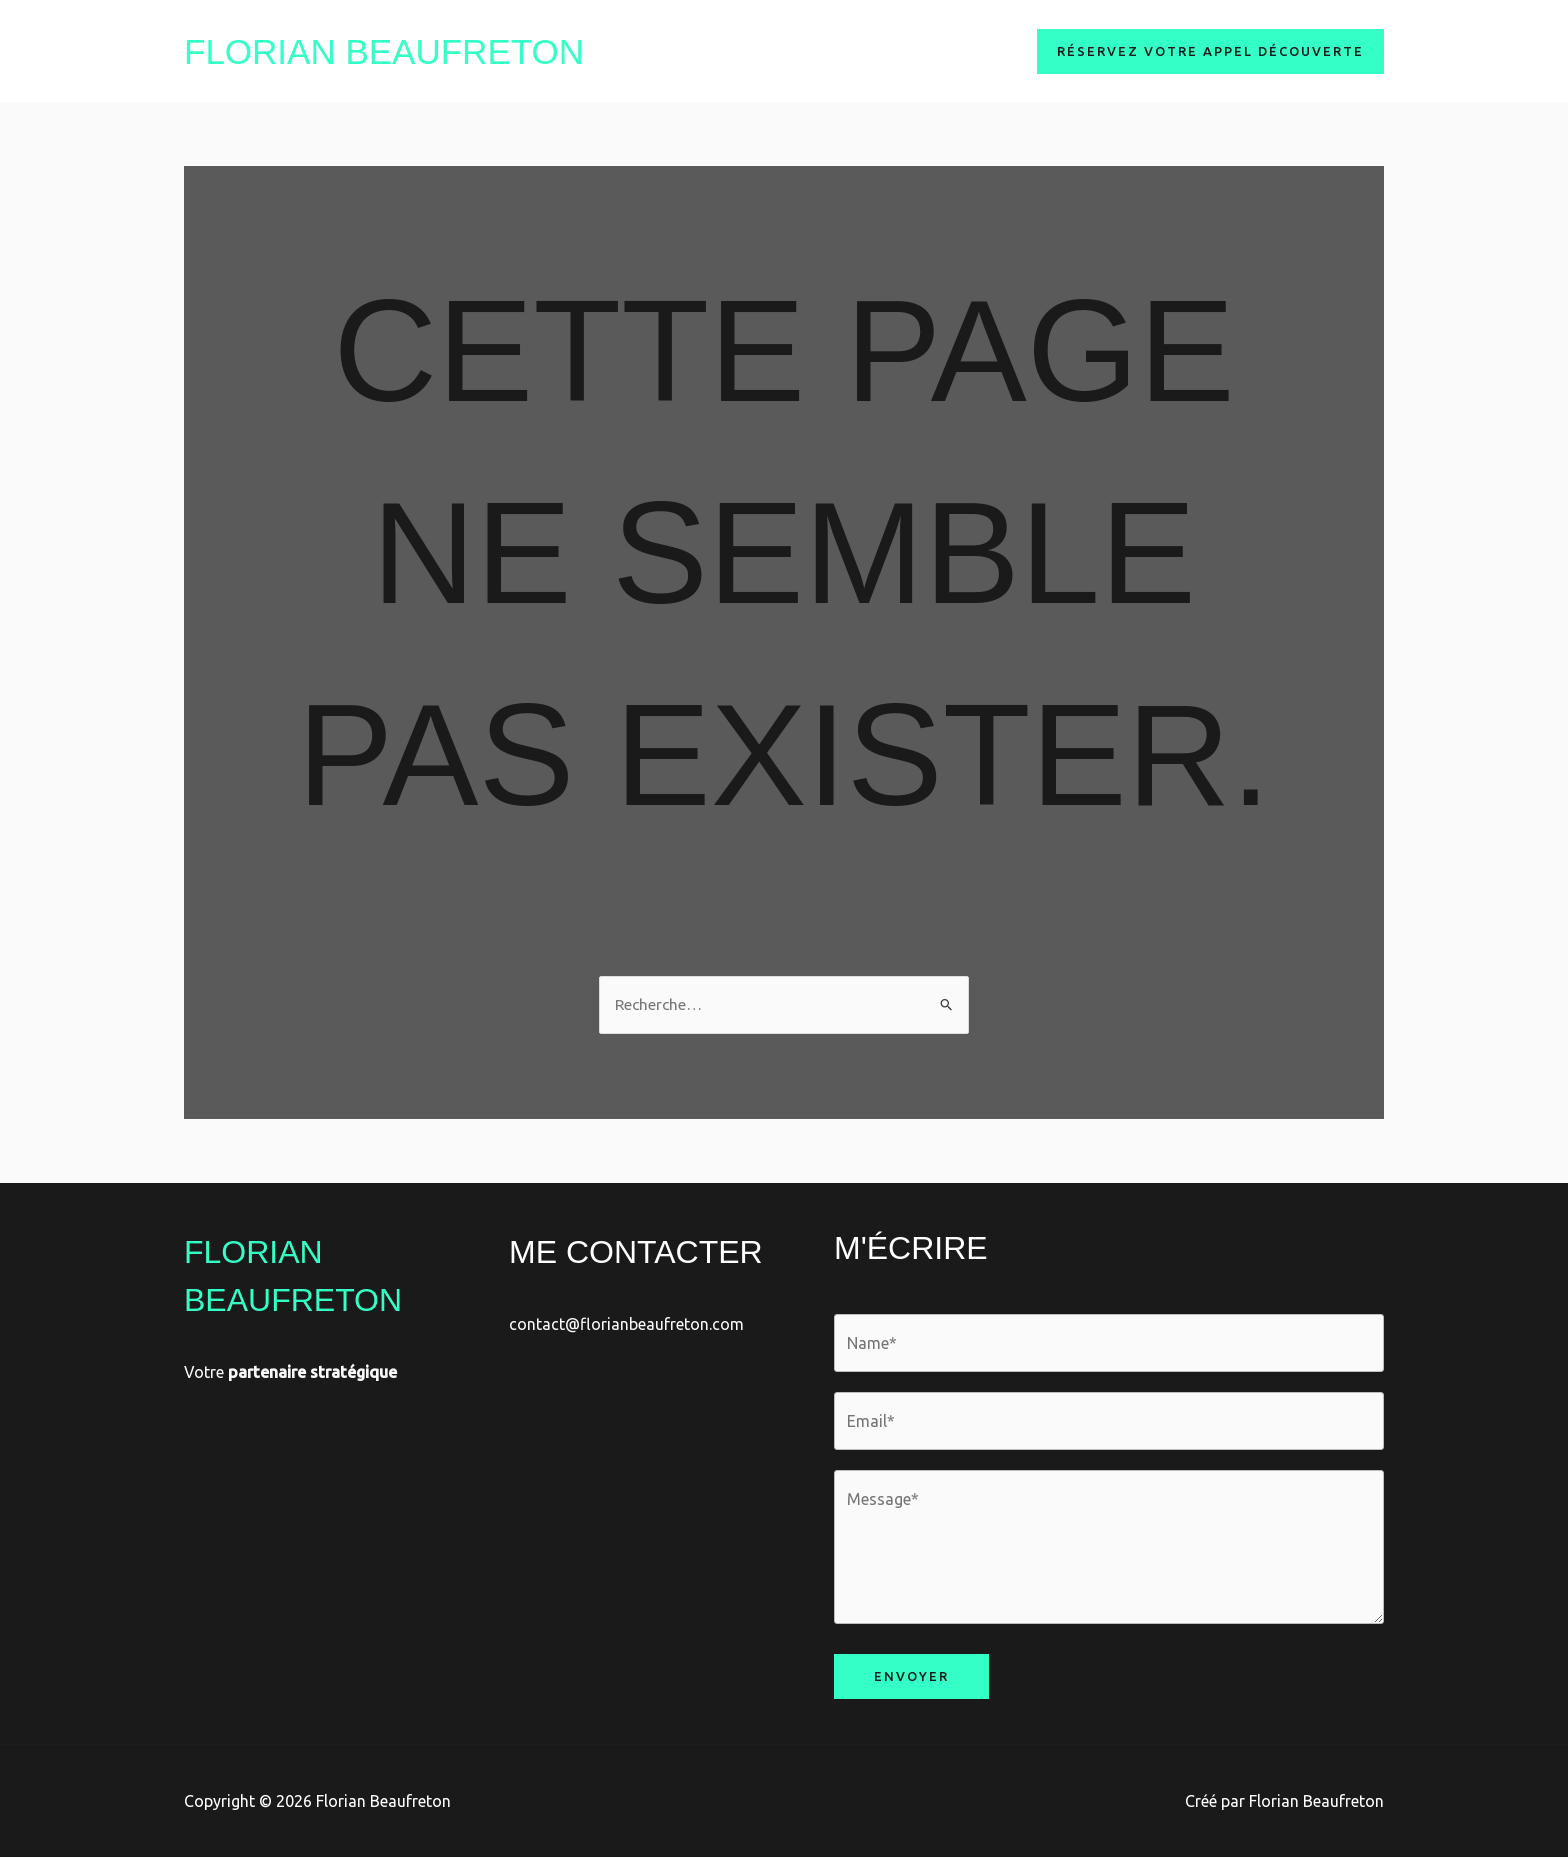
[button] (1210, 51)
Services (890, 51)
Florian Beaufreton (384, 51)
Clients (976, 51)
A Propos (795, 51)
